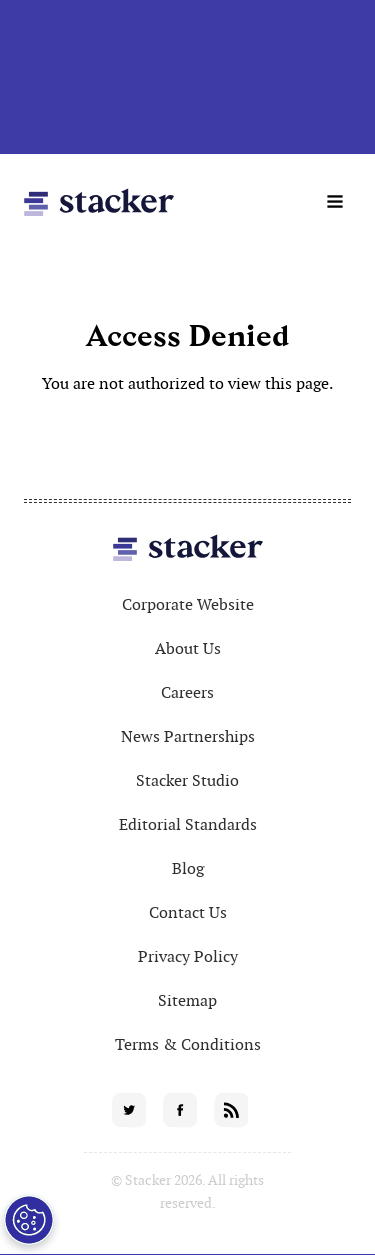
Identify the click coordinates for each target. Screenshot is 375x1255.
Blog (188, 868)
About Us (188, 648)
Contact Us (188, 912)
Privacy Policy (188, 956)
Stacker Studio (187, 780)
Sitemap (187, 1000)
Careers (187, 692)
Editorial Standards (188, 824)
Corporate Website (188, 604)
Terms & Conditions (188, 1044)
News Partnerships (188, 736)
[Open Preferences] (28, 1220)
